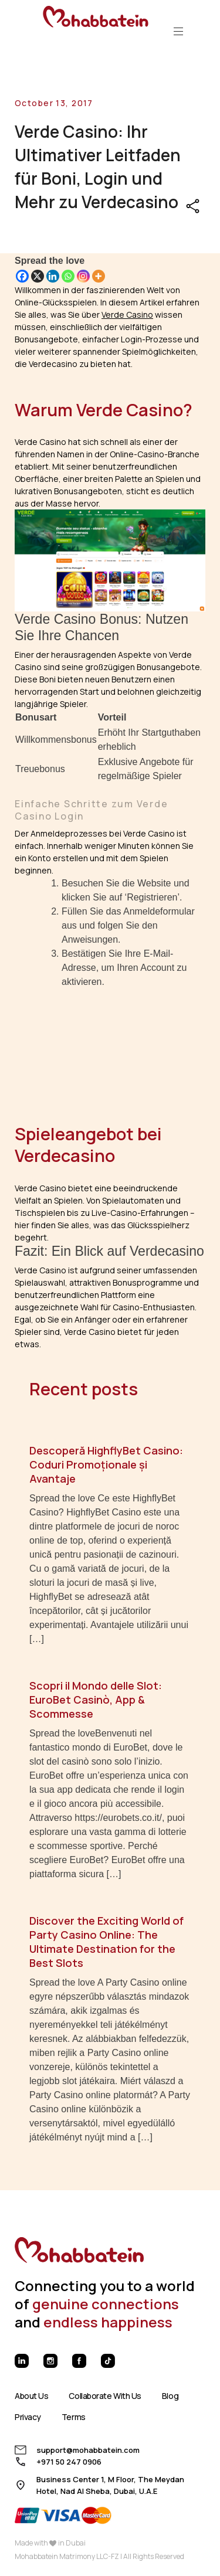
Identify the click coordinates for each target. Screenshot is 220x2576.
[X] (37, 276)
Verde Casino (127, 314)
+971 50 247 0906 (68, 2461)
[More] (98, 276)
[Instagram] (83, 276)
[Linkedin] (52, 276)
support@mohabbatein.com (88, 2450)
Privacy (28, 2416)
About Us (31, 2395)
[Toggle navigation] (178, 31)
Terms (74, 2416)
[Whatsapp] (68, 276)
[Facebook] (22, 276)
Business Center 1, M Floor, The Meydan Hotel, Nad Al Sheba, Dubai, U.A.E (110, 2485)
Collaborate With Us (105, 2395)
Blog (170, 2395)
